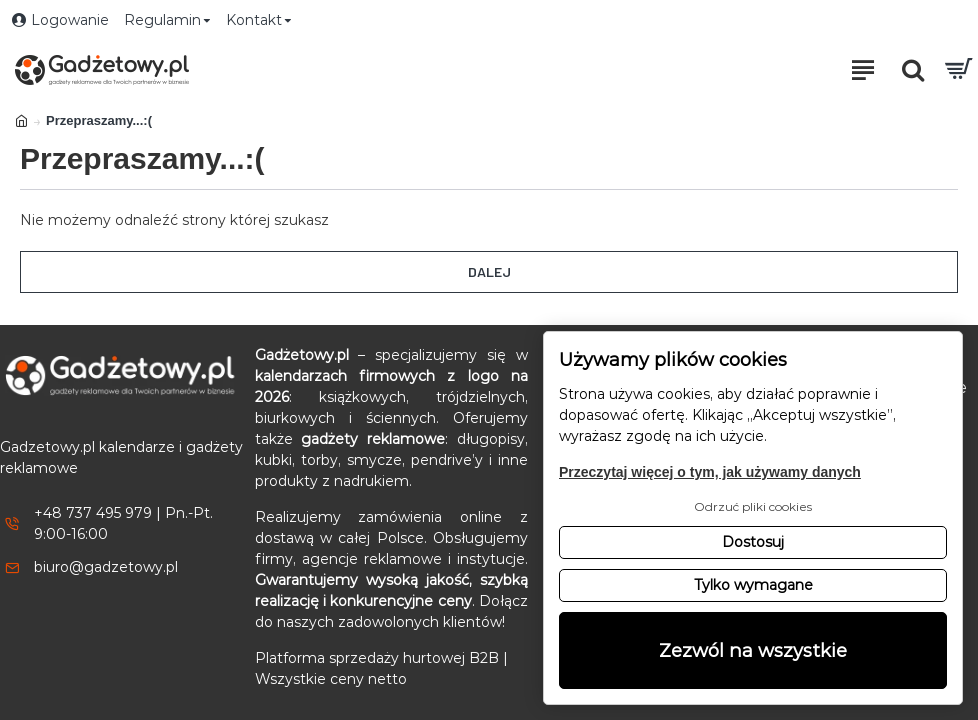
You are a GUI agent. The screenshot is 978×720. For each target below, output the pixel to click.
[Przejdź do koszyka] (958, 70)
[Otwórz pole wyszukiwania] (913, 70)
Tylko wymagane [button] (753, 585)
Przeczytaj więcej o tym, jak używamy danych (710, 472)
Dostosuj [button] (753, 542)
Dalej (489, 271)
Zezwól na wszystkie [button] (753, 650)
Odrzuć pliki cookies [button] (753, 506)
